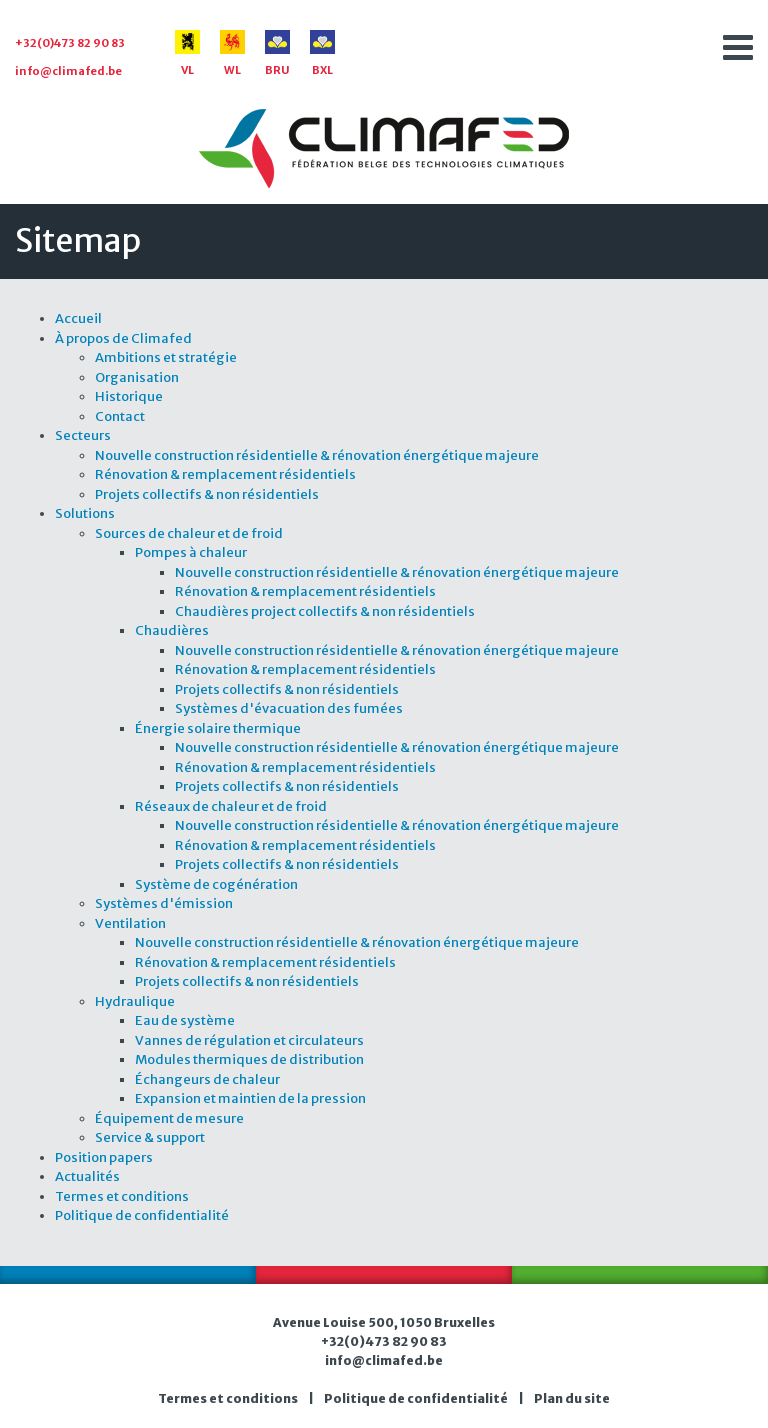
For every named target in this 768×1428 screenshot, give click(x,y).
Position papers (104, 1157)
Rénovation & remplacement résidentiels (225, 474)
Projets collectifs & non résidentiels (207, 494)
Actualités (87, 1176)
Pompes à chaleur (191, 552)
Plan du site (572, 1398)
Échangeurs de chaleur (207, 1079)
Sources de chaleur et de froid (189, 533)
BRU (277, 53)
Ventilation (130, 923)
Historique (129, 396)
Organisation (137, 377)
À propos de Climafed (123, 338)
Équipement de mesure (169, 1118)
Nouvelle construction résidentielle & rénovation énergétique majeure (317, 455)
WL (232, 53)
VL (187, 53)
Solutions (85, 513)
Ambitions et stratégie (166, 357)
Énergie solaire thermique (218, 728)
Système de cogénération (216, 884)
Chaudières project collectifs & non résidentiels (325, 611)
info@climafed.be (68, 71)
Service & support (150, 1137)
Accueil (78, 318)
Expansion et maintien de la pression (250, 1098)
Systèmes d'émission (164, 903)
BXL (322, 53)
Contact (120, 416)
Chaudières (172, 630)
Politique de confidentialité (142, 1215)
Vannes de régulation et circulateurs (249, 1040)
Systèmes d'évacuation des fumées (289, 708)
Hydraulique (135, 1001)
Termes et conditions (122, 1196)
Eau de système (185, 1020)
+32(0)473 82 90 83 (70, 43)
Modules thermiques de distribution (249, 1059)
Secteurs (83, 435)
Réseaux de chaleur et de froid (231, 806)
